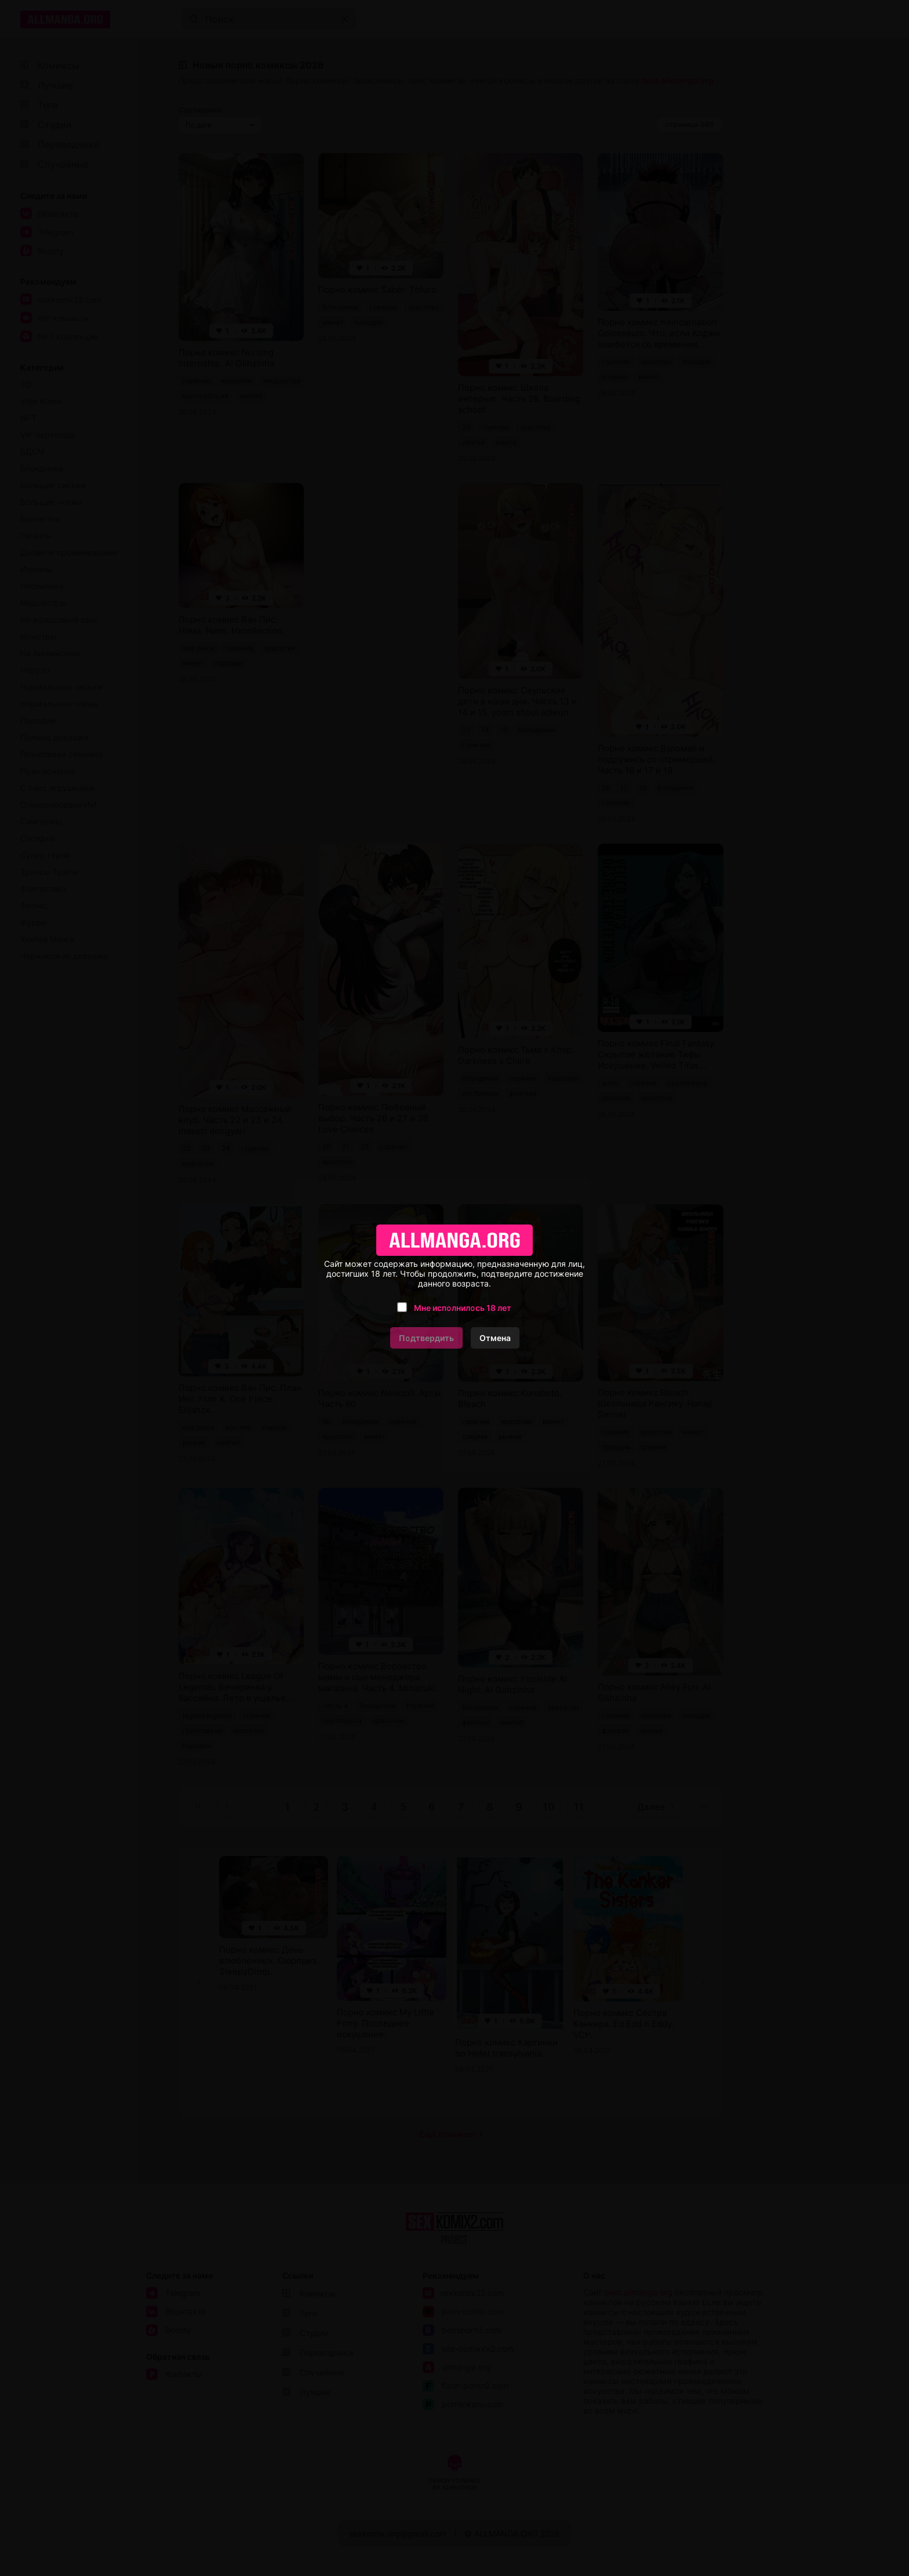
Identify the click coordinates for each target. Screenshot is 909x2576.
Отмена (495, 1338)
